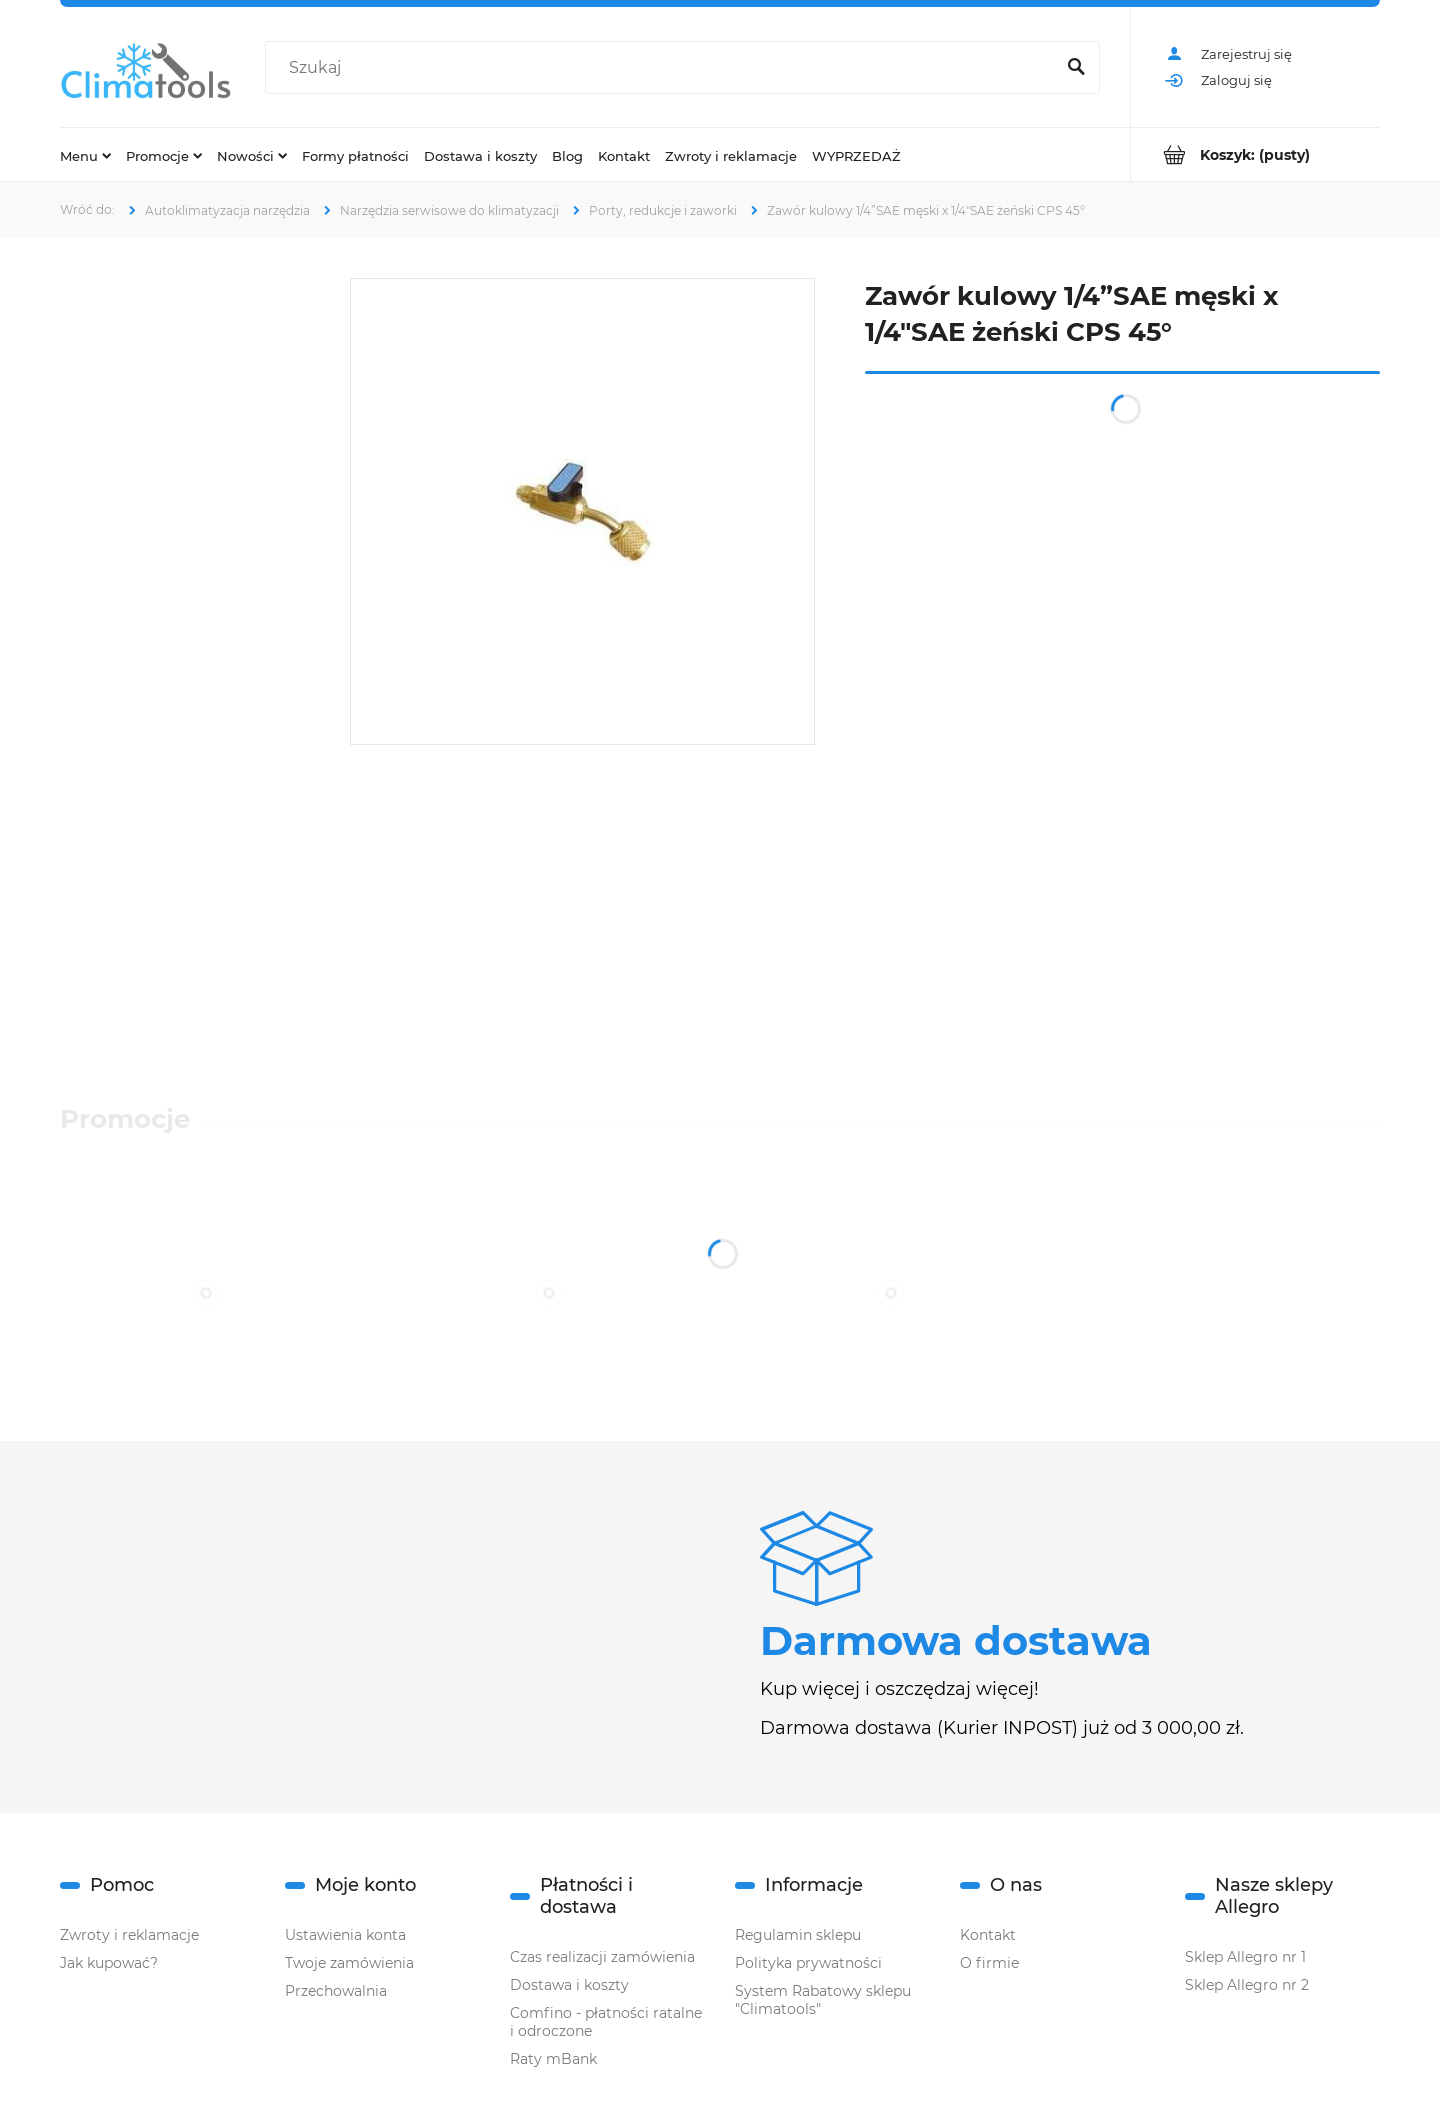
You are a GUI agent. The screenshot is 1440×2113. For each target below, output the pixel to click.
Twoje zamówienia (349, 1963)
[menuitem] (85, 155)
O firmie (989, 1963)
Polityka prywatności (808, 1963)
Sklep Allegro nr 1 (1245, 1957)
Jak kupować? (109, 1963)
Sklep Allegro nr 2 (1247, 1985)
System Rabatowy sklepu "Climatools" (823, 2000)
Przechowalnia (336, 1991)
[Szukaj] (1076, 68)
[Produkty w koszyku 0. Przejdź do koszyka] (1255, 154)
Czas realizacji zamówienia (602, 1957)
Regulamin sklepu (798, 1935)
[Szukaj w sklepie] (664, 68)
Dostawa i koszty (569, 1985)
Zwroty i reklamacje (129, 1935)
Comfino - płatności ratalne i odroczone (606, 2022)
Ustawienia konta (345, 1935)
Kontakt (988, 1935)
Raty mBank (553, 2059)
